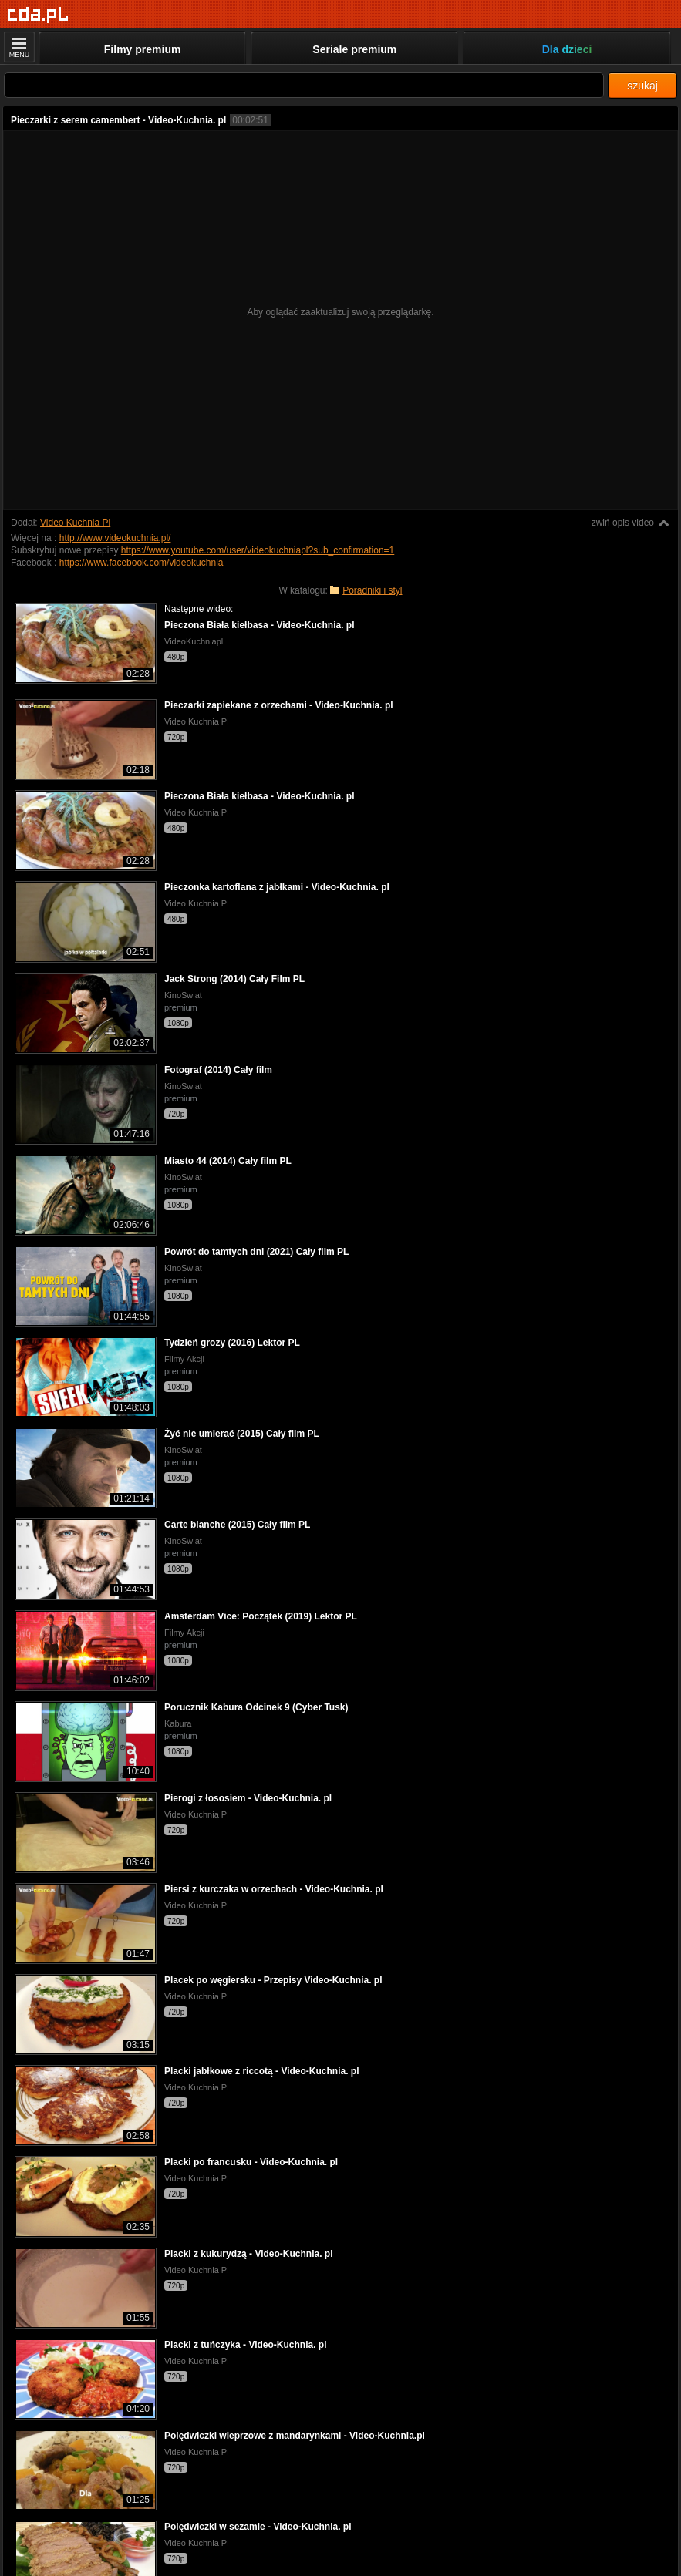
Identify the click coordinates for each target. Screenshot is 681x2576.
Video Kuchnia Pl (75, 522)
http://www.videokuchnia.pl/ (115, 538)
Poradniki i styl (372, 590)
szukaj (642, 85)
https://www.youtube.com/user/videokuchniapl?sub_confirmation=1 (258, 550)
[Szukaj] (304, 85)
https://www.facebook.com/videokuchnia (141, 562)
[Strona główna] (38, 15)
